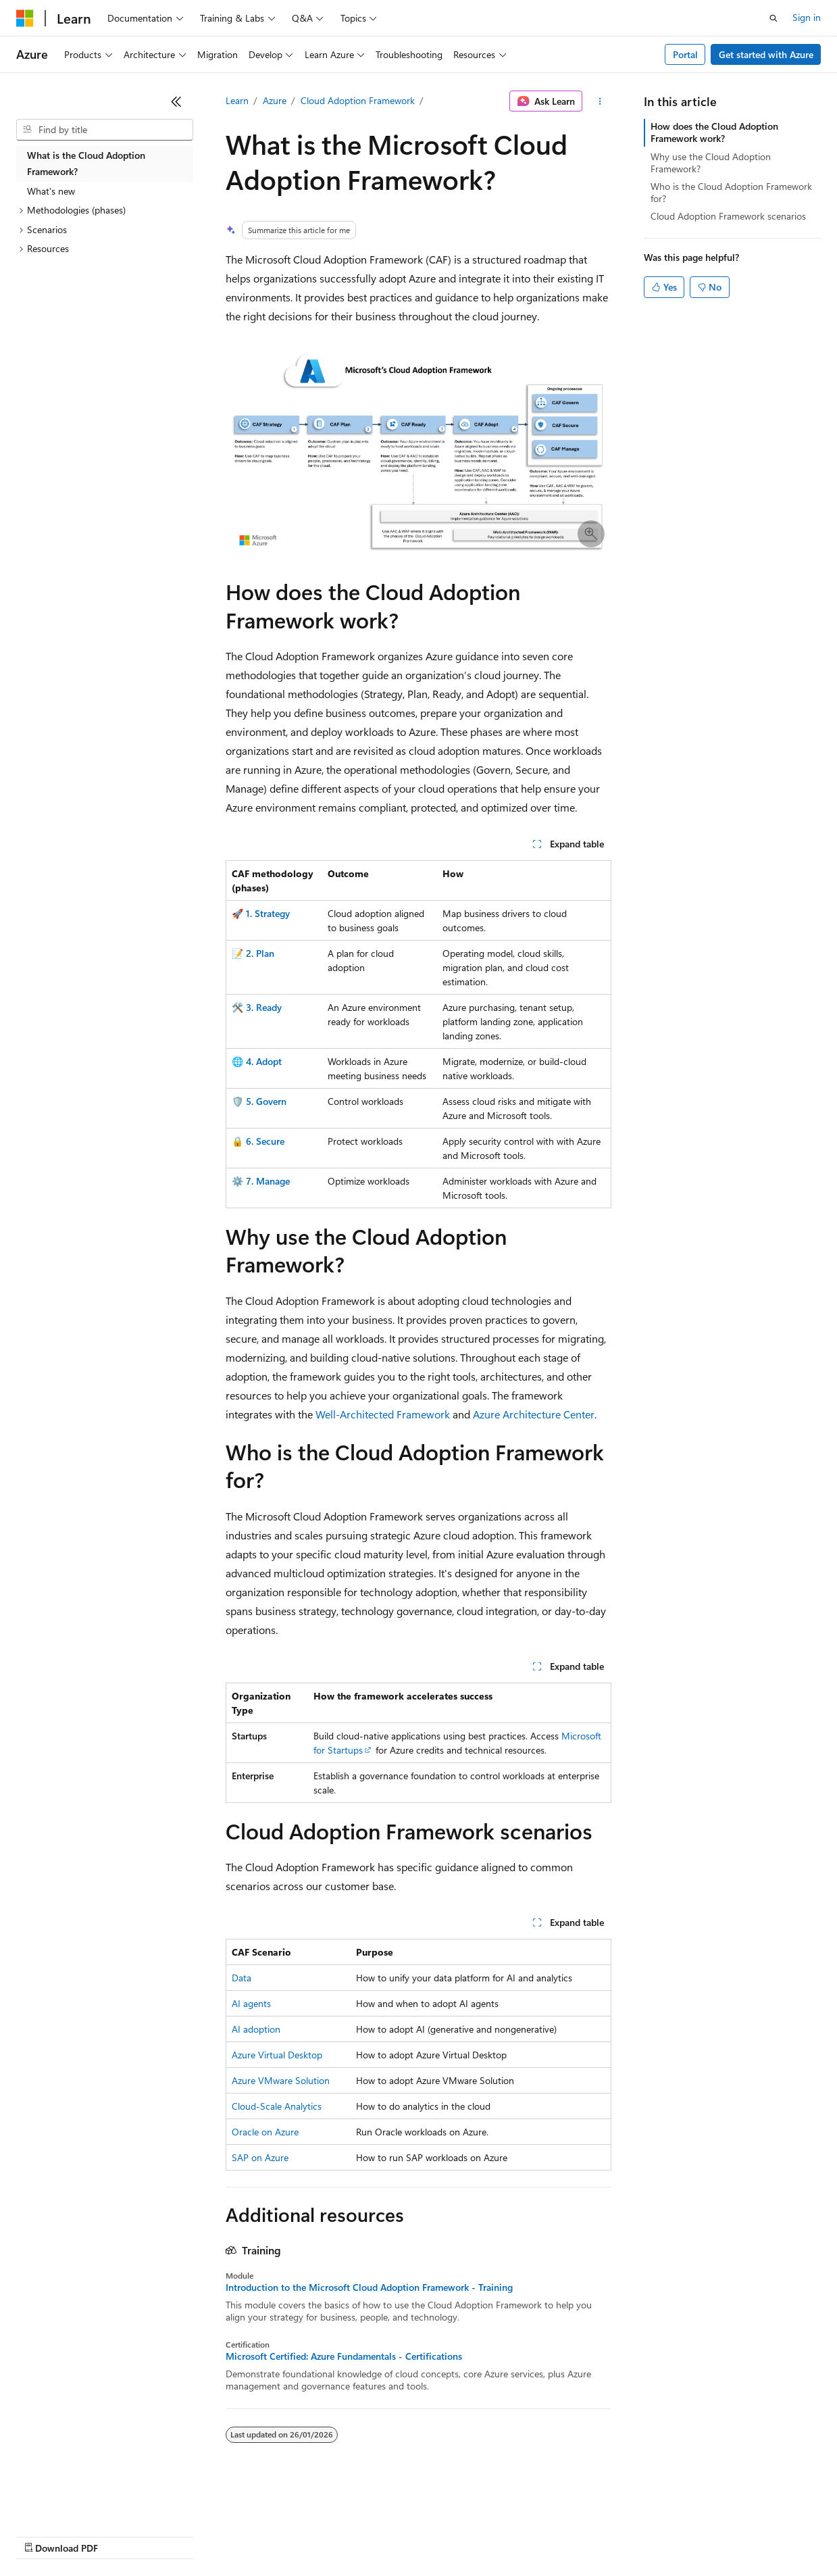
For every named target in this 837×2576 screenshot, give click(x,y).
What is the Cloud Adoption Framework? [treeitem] (86, 163)
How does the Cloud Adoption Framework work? (714, 132)
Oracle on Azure (265, 2131)
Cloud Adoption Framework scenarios (728, 215)
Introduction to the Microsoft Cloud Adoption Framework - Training (369, 2287)
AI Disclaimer (43, 2535)
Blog (184, 2535)
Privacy (295, 2535)
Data (241, 1977)
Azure (274, 100)
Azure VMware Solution (281, 2080)
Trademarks (560, 2535)
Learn (237, 100)
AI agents (251, 2003)
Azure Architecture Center (533, 1414)
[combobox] (104, 130)
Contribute (242, 2535)
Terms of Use (493, 2535)
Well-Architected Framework (382, 1414)
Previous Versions (122, 2535)
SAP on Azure (260, 2157)
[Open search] (773, 18)
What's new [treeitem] (51, 190)
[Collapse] (176, 101)
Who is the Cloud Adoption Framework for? (731, 192)
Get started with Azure (766, 54)
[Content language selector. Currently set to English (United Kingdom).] (84, 2503)
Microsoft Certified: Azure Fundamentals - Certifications (344, 2356)
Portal (685, 54)
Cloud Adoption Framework (358, 100)
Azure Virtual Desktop (277, 2054)
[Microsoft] (25, 18)
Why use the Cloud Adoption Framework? (711, 162)
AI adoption (256, 2029)
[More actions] (599, 101)
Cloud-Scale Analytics (277, 2106)
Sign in (806, 17)
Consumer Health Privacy (388, 2535)
